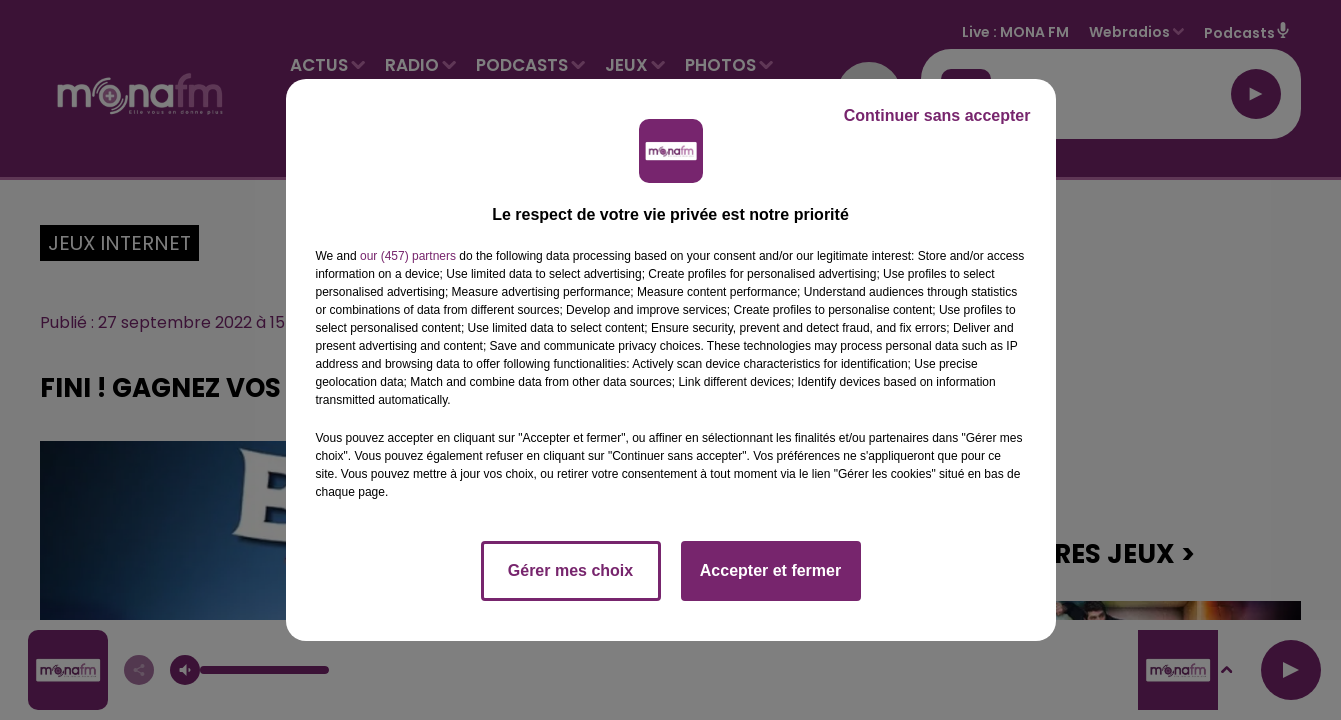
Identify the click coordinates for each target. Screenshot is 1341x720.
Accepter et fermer (770, 570)
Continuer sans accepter (937, 115)
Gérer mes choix (570, 570)
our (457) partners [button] (408, 256)
